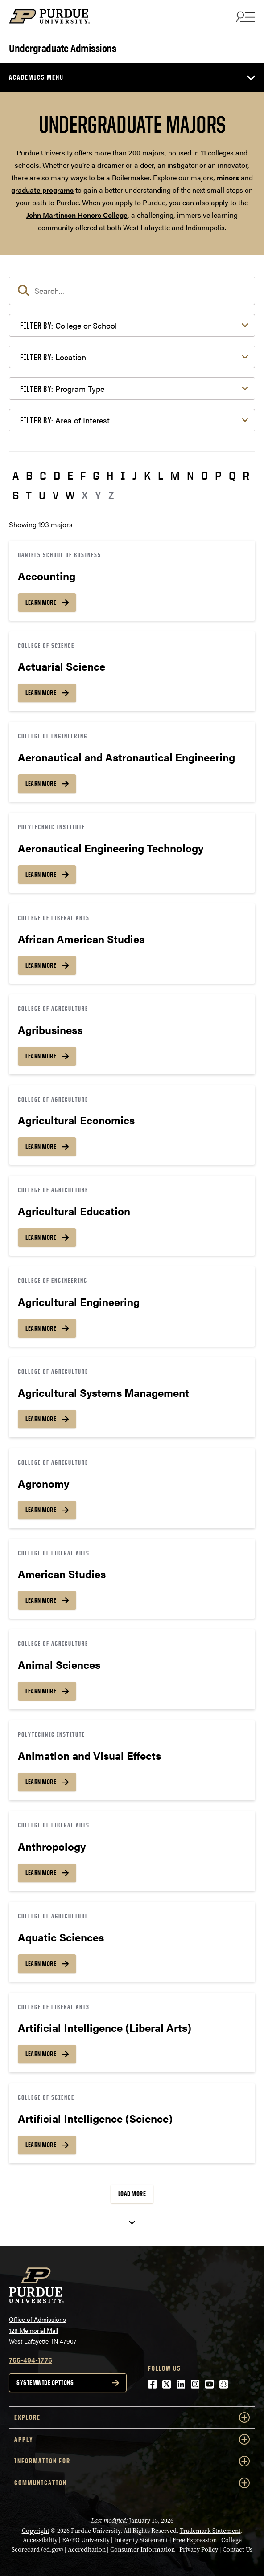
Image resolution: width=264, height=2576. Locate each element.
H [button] (110, 475)
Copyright (36, 2531)
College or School (68, 325)
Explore (132, 2417)
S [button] (15, 495)
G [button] (96, 475)
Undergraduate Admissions (62, 47)
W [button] (70, 495)
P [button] (218, 475)
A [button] (15, 475)
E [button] (70, 475)
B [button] (29, 475)
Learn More (40, 602)
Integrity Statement (141, 2540)
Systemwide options (45, 2382)
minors (228, 177)
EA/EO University (86, 2540)
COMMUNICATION (132, 2483)
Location (53, 356)
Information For (132, 2461)
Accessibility (40, 2540)
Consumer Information (142, 2549)
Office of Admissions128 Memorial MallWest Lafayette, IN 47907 (43, 2330)
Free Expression (195, 2540)
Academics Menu (36, 77)
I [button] (122, 475)
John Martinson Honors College (77, 215)
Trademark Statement (210, 2531)
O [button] (204, 475)
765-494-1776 (30, 2360)
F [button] (83, 475)
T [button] (29, 495)
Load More (132, 2193)
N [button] (190, 475)
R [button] (246, 475)
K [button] (147, 475)
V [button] (55, 495)
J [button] (134, 475)
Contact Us (237, 2549)
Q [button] (232, 475)
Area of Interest (65, 420)
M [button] (175, 475)
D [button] (57, 475)
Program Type (62, 388)
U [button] (42, 495)
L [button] (160, 475)
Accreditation (87, 2549)
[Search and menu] (244, 16)
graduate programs (42, 190)
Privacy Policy (198, 2549)
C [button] (43, 475)
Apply (132, 2439)
